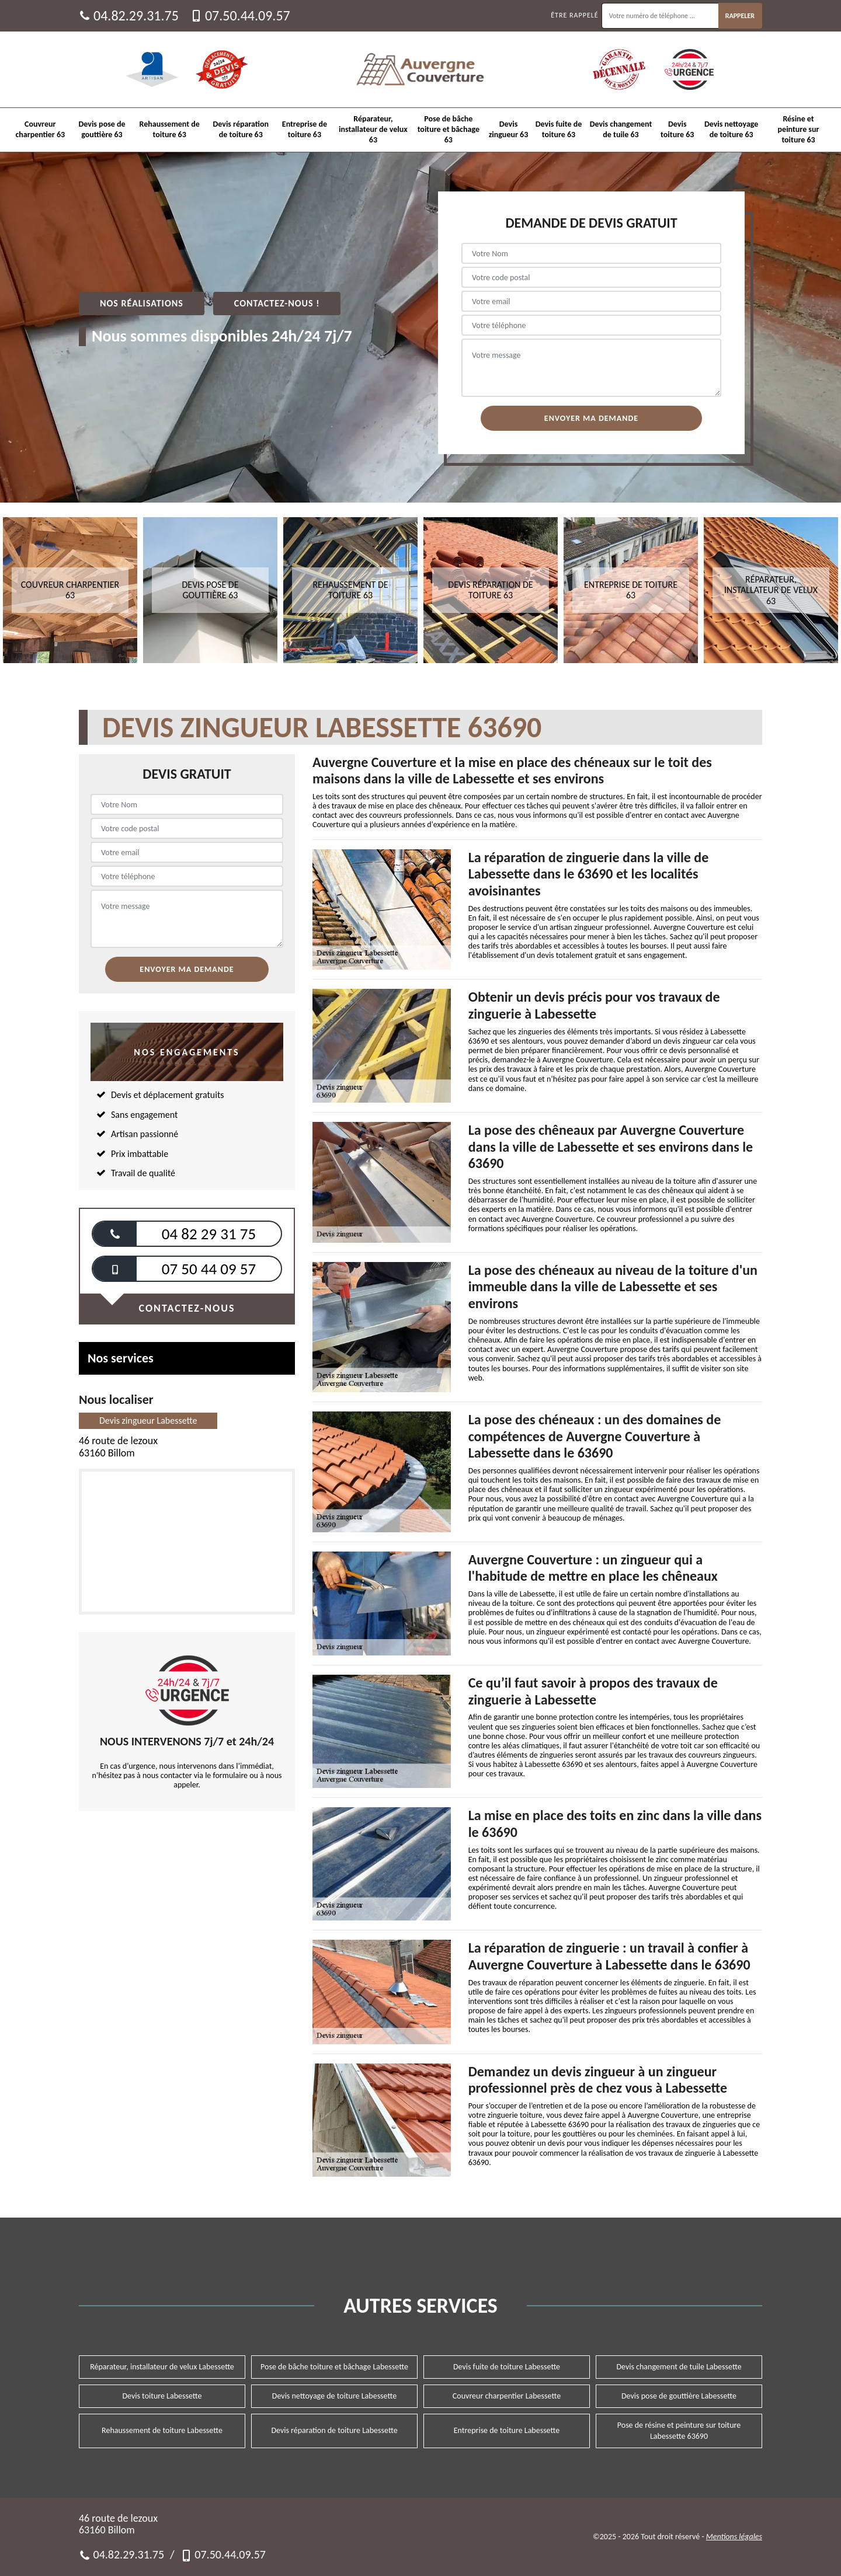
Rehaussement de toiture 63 (170, 129)
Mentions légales (734, 2537)
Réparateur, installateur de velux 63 (373, 129)
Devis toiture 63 (677, 129)
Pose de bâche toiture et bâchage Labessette (334, 2367)
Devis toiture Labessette (161, 2396)
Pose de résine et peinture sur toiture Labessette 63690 (679, 2430)
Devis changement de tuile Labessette (678, 2367)
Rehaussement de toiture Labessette (162, 2430)
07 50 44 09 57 (209, 1268)
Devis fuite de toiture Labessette (506, 2367)
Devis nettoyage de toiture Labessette (334, 2396)
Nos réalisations (141, 303)
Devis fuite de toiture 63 (559, 129)
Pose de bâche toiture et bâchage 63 (448, 129)
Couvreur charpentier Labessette (507, 2396)
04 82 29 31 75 (209, 1233)
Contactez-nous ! (277, 303)
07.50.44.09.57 (240, 16)
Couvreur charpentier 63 (40, 129)
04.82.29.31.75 (129, 16)
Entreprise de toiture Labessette (506, 2430)
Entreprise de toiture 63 (304, 129)
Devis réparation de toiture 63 (241, 129)
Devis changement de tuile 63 (621, 129)
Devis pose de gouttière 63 (102, 129)
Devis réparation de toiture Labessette (334, 2430)
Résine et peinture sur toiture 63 (798, 129)
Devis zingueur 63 (509, 129)
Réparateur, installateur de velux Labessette (162, 2367)
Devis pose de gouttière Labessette (678, 2396)
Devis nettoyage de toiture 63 (731, 129)
